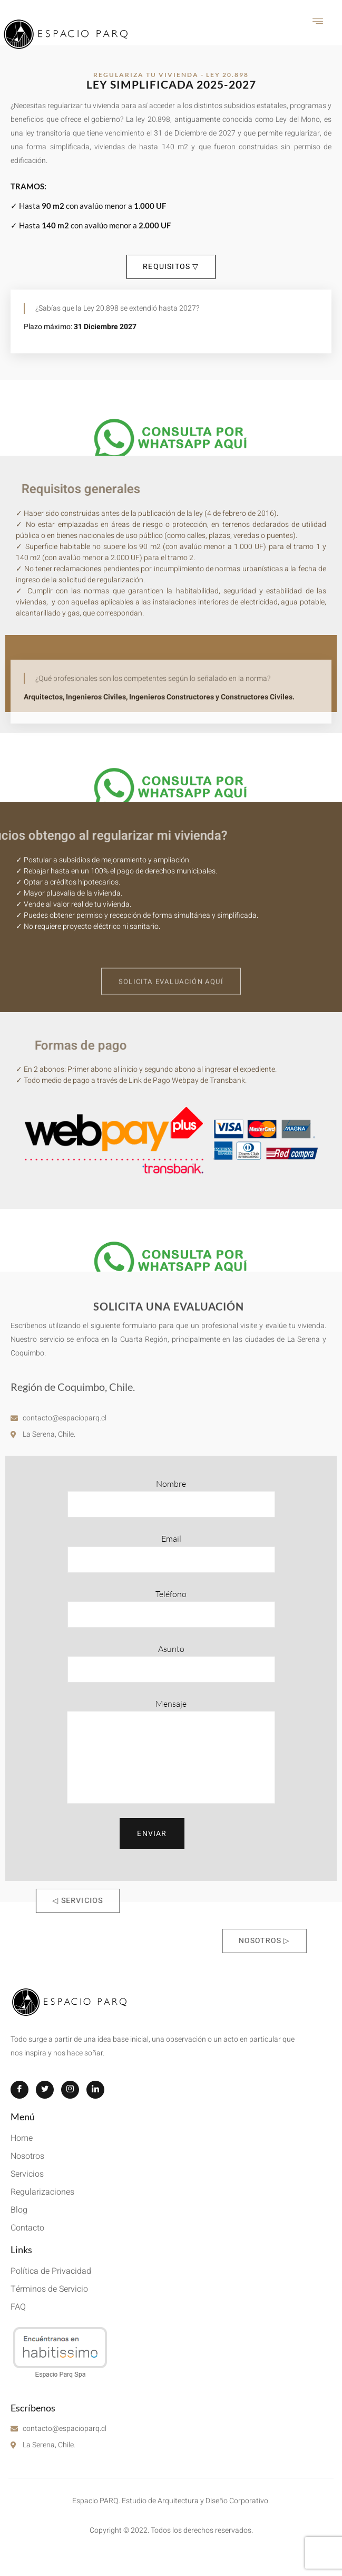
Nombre (171, 1497)
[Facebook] (19, 2090)
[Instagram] (70, 2090)
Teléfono (171, 1608)
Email (171, 1552)
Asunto (171, 1663)
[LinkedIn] (95, 2090)
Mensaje (171, 1751)
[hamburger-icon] (318, 23)
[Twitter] (45, 2090)
